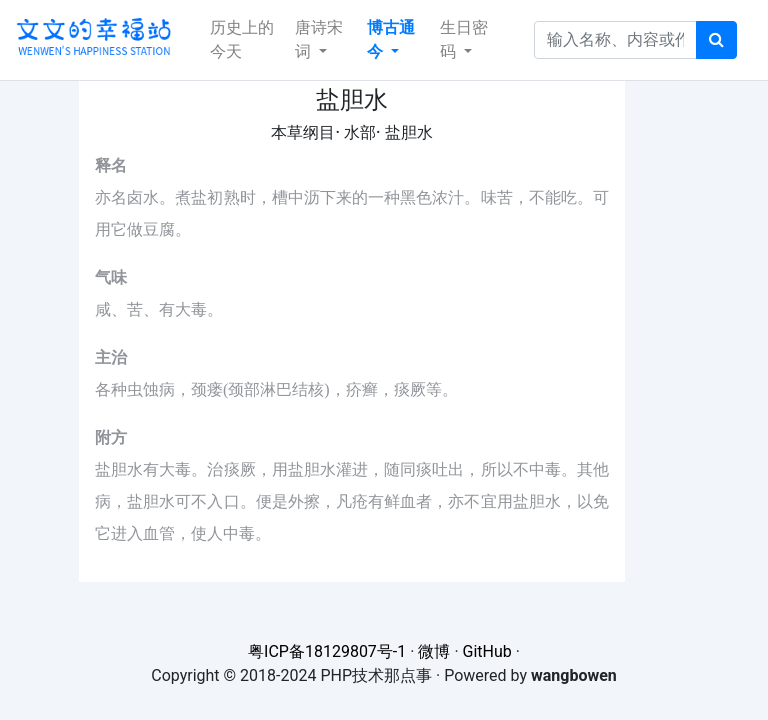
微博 (434, 651)
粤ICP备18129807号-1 (327, 651)
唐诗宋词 (319, 39)
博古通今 (391, 39)
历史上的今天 (242, 39)
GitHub (487, 651)
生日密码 (464, 39)
